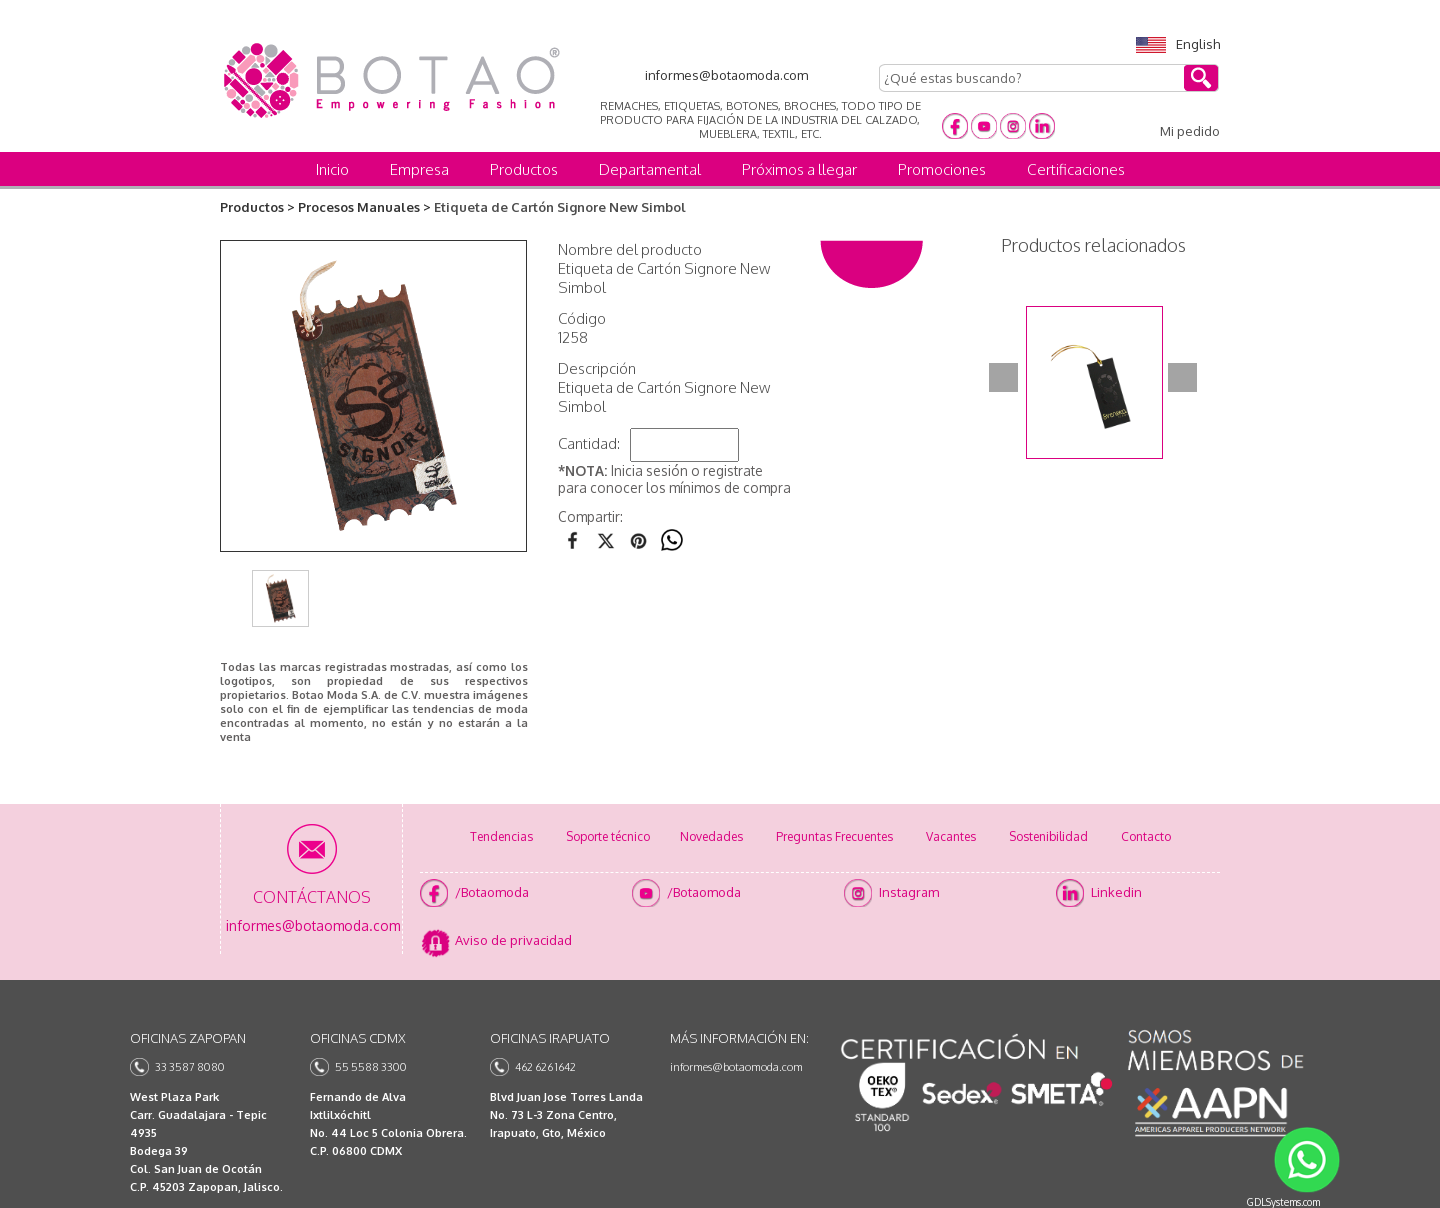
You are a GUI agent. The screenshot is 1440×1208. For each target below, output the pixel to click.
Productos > (257, 207)
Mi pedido (1190, 131)
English (1178, 44)
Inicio (332, 169)
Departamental (650, 169)
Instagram (909, 892)
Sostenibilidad (1048, 836)
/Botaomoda (492, 892)
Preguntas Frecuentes (834, 836)
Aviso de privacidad (513, 940)
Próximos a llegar (799, 169)
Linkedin (1116, 892)
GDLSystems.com (1283, 1202)
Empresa (419, 169)
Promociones (942, 169)
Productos (524, 169)
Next (1182, 377)
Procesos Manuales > (364, 207)
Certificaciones (1076, 169)
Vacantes (951, 836)
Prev (1003, 377)
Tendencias (501, 836)
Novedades (711, 836)
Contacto (1146, 836)
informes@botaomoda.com (736, 1067)
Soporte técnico (608, 836)
